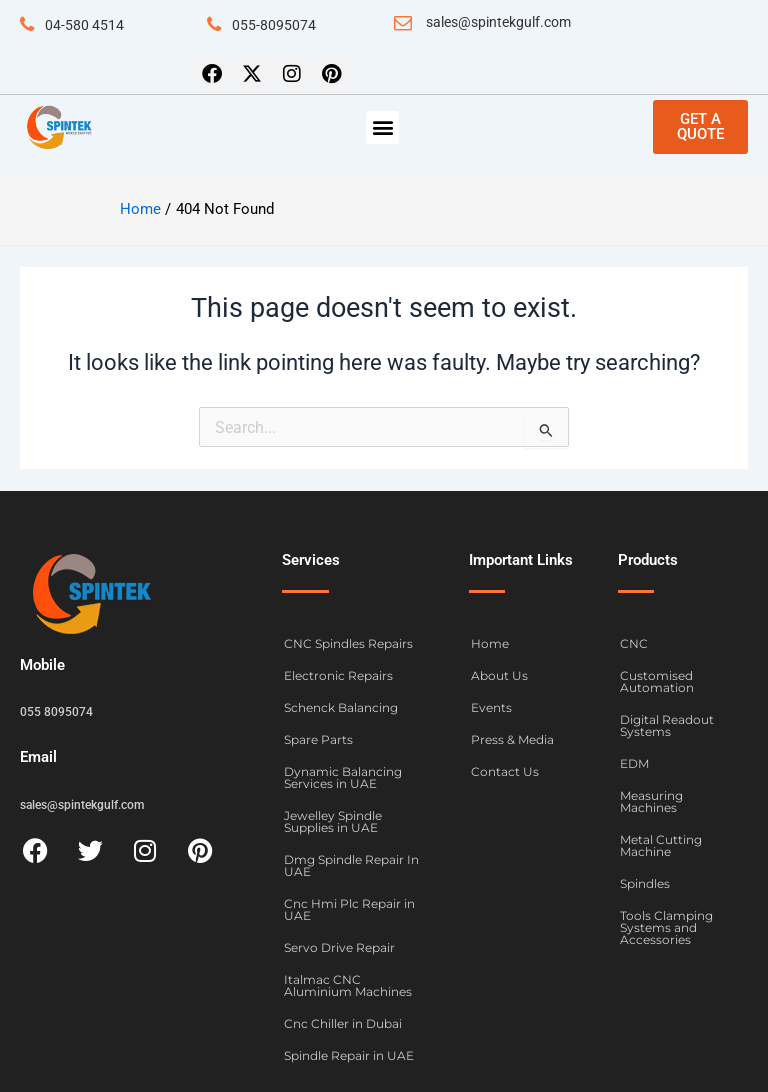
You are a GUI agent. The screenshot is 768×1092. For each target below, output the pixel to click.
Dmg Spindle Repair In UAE (351, 865)
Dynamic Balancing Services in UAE (343, 777)
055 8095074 (56, 712)
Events (491, 707)
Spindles (645, 883)
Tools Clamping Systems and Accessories (666, 927)
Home (490, 643)
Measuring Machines (651, 801)
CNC (634, 643)
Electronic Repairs (338, 675)
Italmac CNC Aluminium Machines (348, 985)
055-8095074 (274, 25)
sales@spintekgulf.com (498, 22)
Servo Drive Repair (339, 947)
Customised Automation (657, 681)
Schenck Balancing (341, 707)
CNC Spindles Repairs (348, 643)
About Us (499, 675)
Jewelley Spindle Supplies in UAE (333, 821)
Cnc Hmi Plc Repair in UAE (349, 909)
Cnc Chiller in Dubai (343, 1023)
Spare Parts (318, 739)
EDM (634, 763)
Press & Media (512, 739)
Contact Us (505, 771)
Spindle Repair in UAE (349, 1055)
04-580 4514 (84, 25)
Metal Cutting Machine (661, 845)
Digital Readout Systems (667, 725)
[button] (382, 127)
